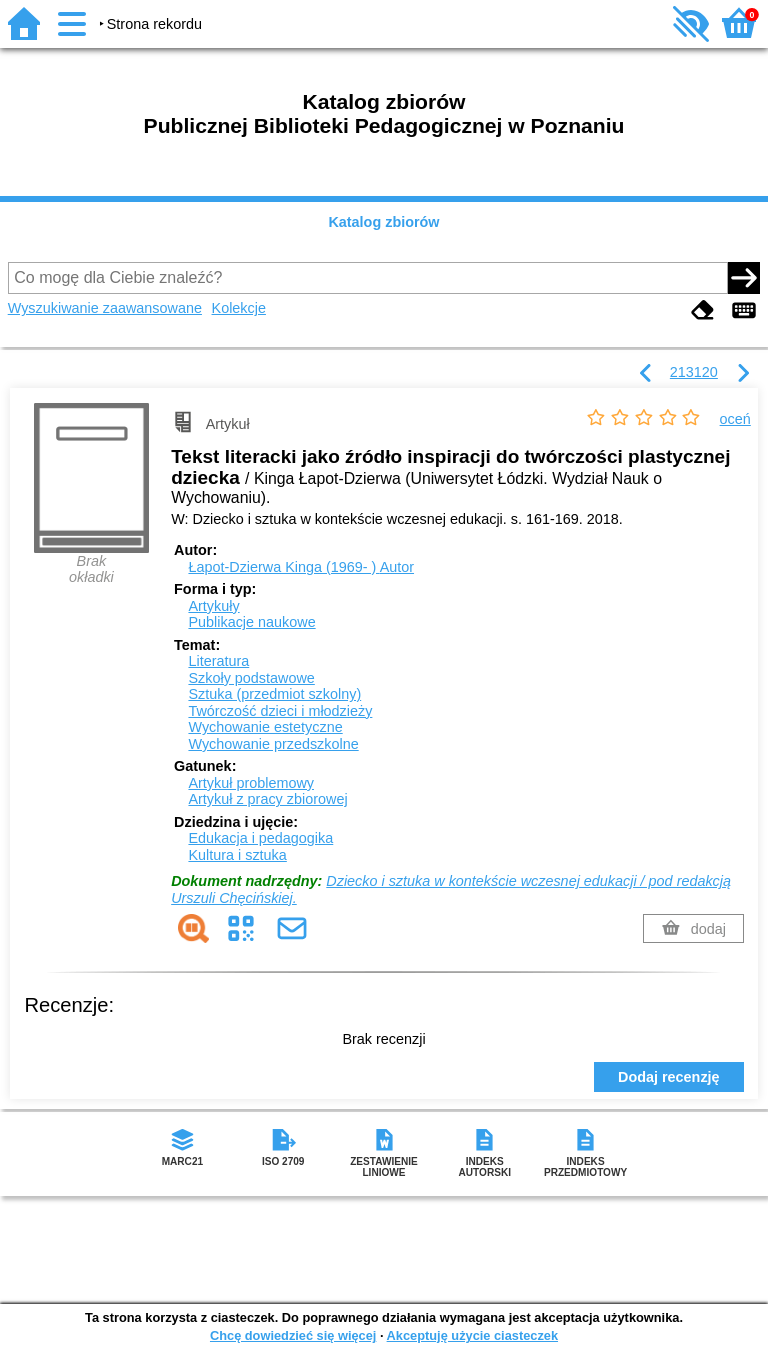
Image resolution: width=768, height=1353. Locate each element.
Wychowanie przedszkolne (273, 744)
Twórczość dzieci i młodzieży (280, 711)
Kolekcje (239, 308)
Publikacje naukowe (251, 622)
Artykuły (213, 606)
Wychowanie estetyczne (265, 727)
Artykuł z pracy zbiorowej (267, 799)
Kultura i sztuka (237, 855)
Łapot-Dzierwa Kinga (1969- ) (301, 567)
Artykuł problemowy (251, 783)
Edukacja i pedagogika (260, 838)
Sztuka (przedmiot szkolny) (274, 694)
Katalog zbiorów (383, 222)
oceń (735, 419)
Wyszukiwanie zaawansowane (105, 308)
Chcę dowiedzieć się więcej (293, 1335)
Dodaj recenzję (669, 1077)
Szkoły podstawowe (251, 678)
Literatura (218, 661)
